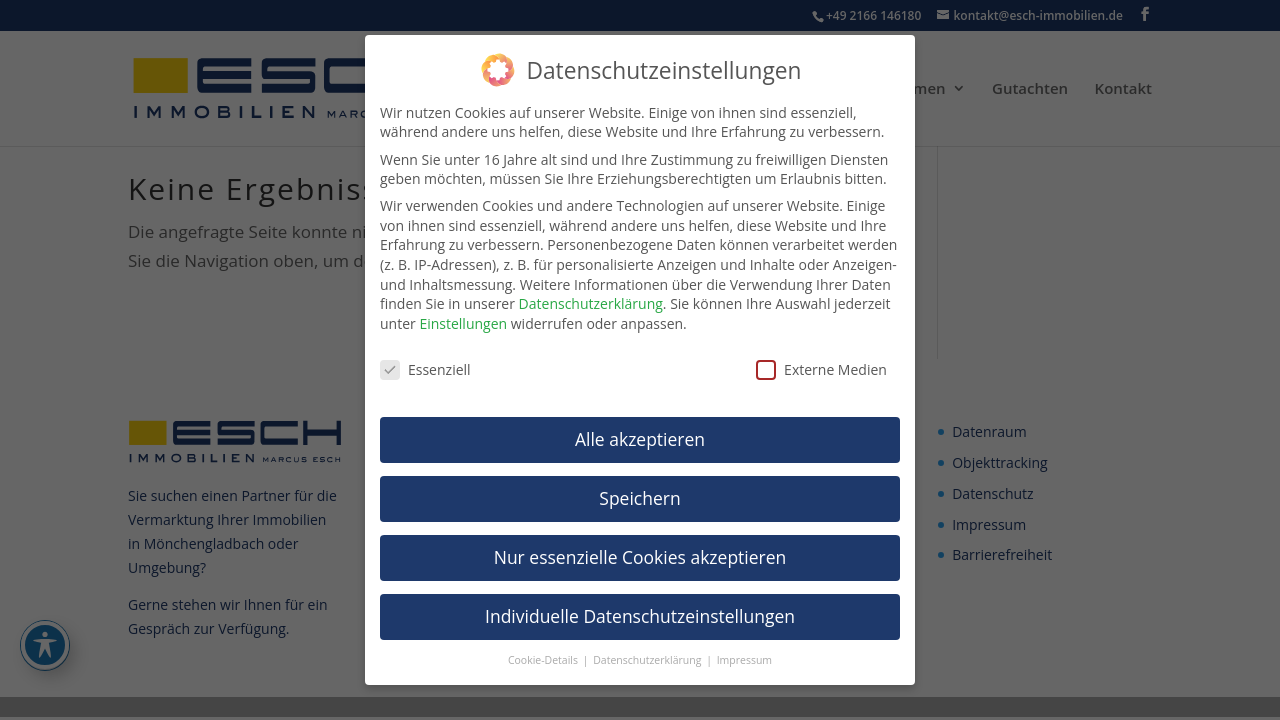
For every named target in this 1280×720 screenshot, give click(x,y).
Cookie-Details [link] (544, 660)
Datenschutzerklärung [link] (591, 303)
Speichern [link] (639, 498)
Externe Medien (821, 369)
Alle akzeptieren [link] (640, 439)
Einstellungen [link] (463, 323)
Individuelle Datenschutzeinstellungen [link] (640, 616)
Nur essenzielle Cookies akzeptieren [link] (640, 557)
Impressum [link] (744, 660)
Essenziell (425, 369)
